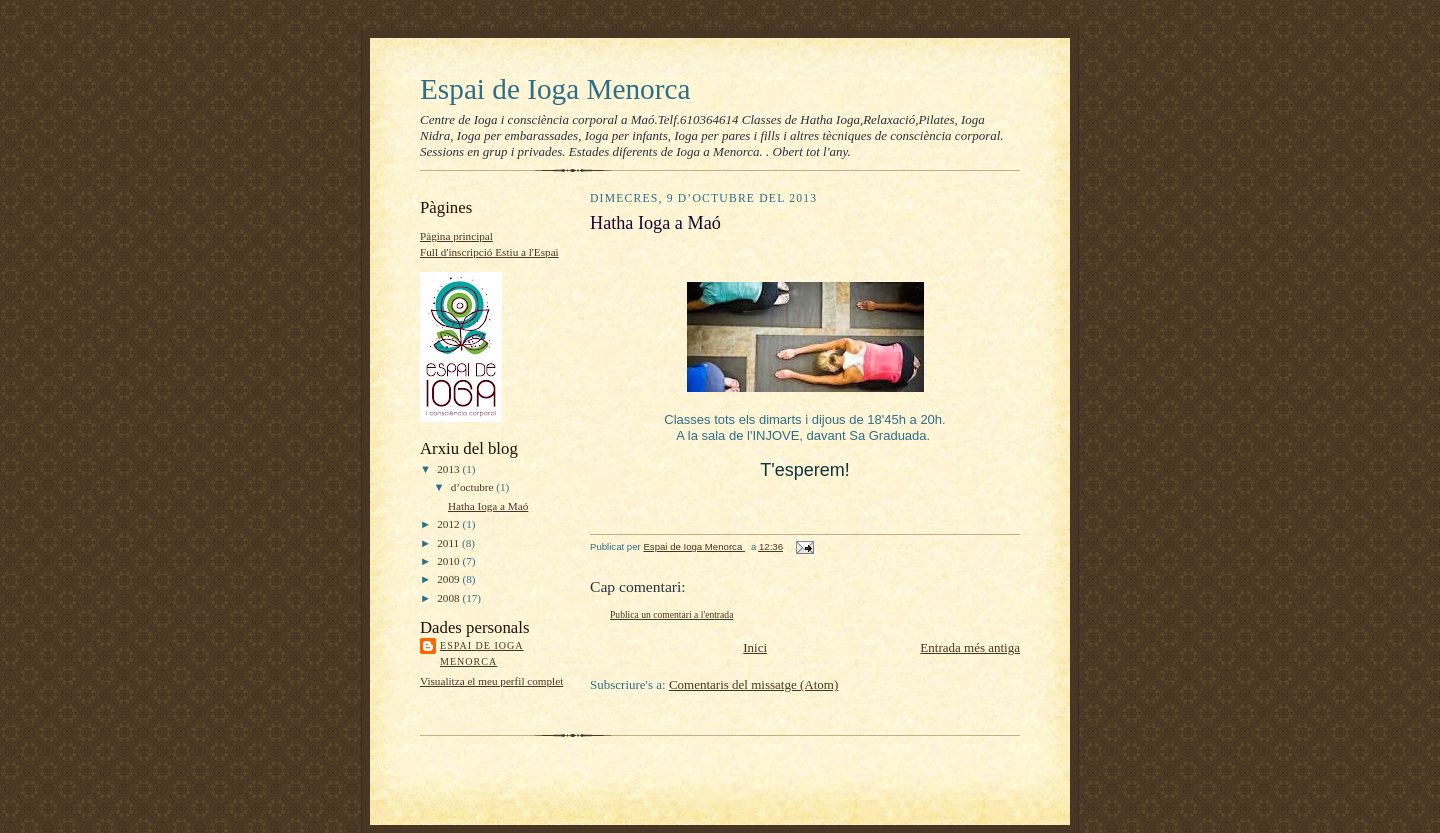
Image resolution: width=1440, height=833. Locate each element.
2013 (449, 469)
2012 (449, 524)
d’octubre (474, 487)
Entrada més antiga (970, 647)
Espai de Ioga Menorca (555, 89)
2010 (449, 561)
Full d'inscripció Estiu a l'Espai (489, 252)
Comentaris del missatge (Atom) (753, 684)
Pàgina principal (456, 236)
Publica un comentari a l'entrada (671, 614)
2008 (449, 598)
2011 (449, 543)
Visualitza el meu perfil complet (491, 681)
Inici (755, 647)
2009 (449, 579)
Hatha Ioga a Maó (488, 506)
